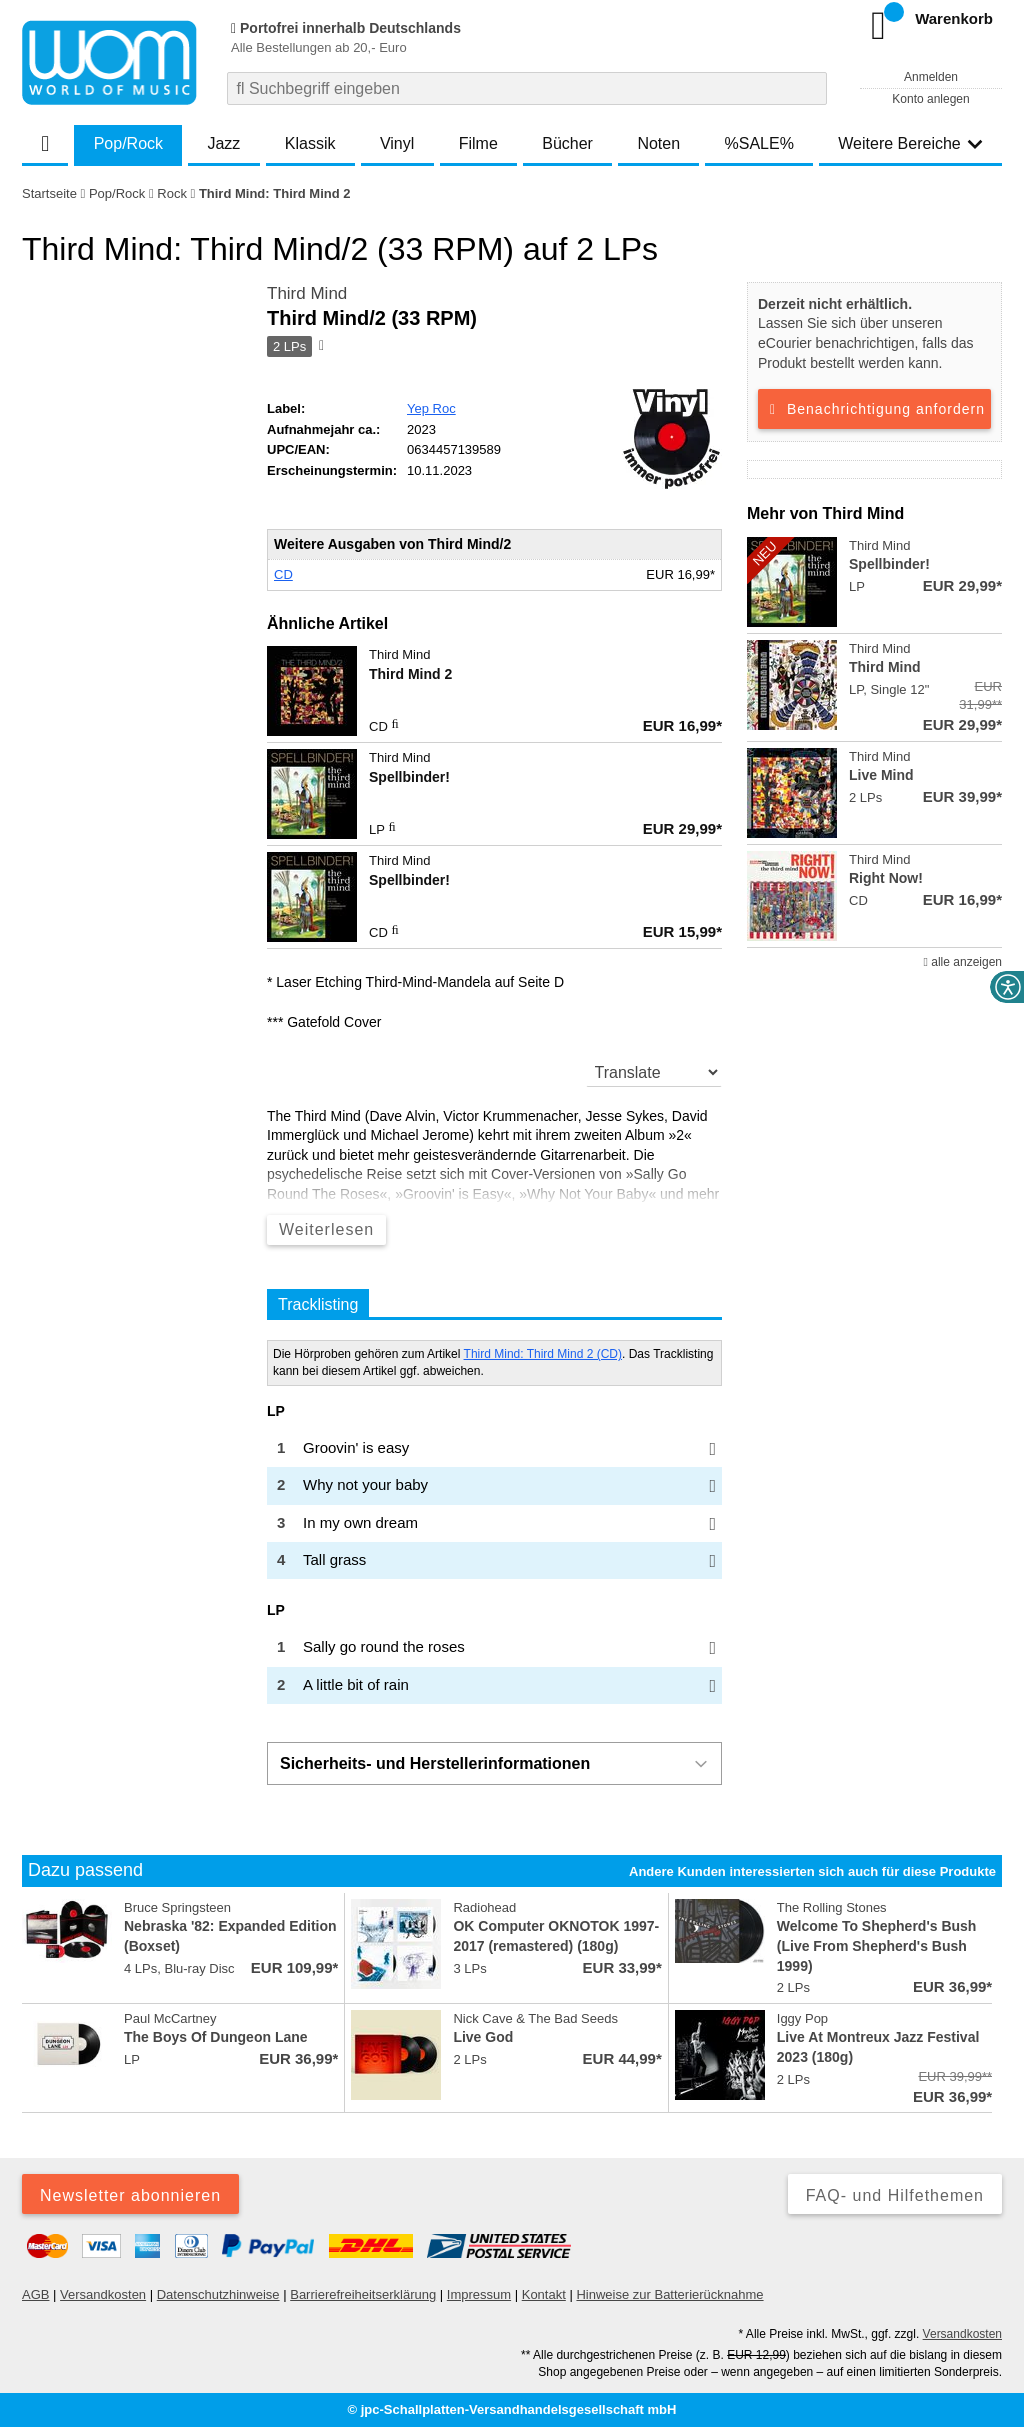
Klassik (310, 143)
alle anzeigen (963, 962)
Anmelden (931, 77)
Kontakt (544, 2294)
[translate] (654, 1072)
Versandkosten (103, 2294)
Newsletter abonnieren (130, 2195)
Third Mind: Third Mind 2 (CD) (543, 1354)
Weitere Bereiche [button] (910, 143)
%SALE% (759, 143)
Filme (478, 143)
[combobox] (527, 88)
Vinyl (397, 143)
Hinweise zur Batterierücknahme (669, 2294)
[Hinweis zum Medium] (320, 347)
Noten (658, 143)
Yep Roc (431, 408)
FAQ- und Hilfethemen (895, 2195)
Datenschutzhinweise (218, 2294)
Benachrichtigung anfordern (874, 409)
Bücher (567, 143)
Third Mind (307, 293)
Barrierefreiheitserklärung (363, 2294)
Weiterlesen (326, 1229)
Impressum (479, 2294)
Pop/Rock (128, 143)
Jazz (223, 143)
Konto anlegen (930, 99)
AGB (35, 2294)
